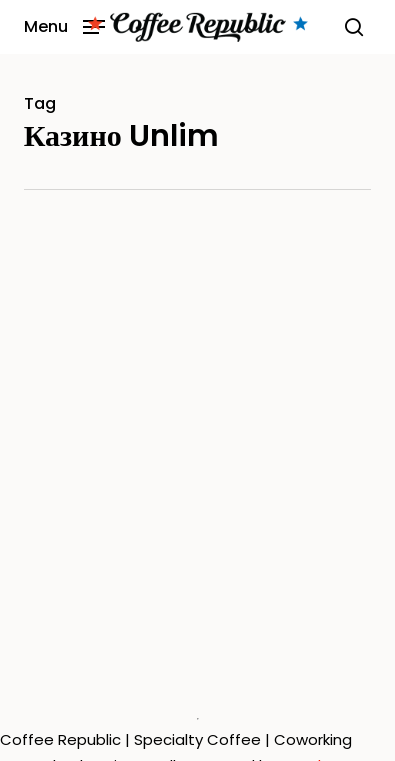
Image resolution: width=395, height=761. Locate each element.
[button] (64, 25)
